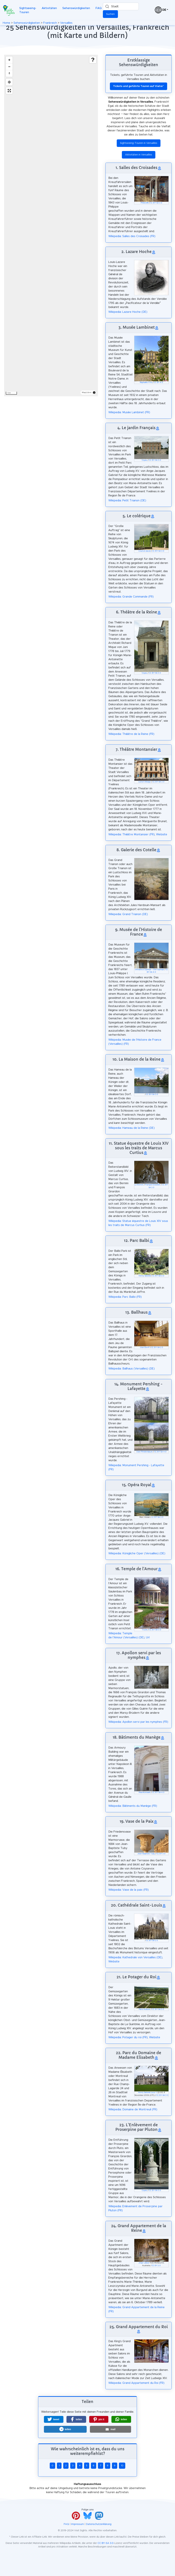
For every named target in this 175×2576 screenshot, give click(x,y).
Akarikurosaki (145, 1792)
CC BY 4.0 (158, 382)
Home (6, 23)
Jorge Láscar (143, 2263)
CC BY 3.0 (161, 1854)
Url (148, 1637)
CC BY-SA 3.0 (156, 203)
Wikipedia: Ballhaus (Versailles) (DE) (131, 1368)
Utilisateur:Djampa (143, 969)
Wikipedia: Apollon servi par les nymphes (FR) (138, 1722)
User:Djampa (158, 969)
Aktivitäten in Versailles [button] (138, 155)
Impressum (77, 2524)
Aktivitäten (49, 8)
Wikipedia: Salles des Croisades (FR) (131, 236)
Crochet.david (145, 551)
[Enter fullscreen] (9, 90)
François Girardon (152, 1185)
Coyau (144, 460)
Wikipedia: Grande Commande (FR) (131, 596)
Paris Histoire (144, 2009)
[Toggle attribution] (94, 392)
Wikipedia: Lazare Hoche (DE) (127, 312)
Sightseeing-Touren (27, 10)
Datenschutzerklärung (98, 2524)
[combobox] (121, 6)
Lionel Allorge (144, 782)
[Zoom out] (9, 66)
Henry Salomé (145, 1276)
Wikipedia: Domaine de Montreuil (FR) (132, 2109)
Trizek (144, 1630)
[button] (53, 2419)
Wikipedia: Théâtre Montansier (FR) (131, 834)
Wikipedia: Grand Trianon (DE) (128, 914)
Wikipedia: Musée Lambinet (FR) (129, 412)
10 (122, 2465)
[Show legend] (92, 59)
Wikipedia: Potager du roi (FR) (128, 2037)
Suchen (110, 14)
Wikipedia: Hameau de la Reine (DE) (131, 1128)
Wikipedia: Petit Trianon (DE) (127, 500)
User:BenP (145, 1347)
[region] (51, 225)
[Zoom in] (9, 59)
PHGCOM (145, 203)
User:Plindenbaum (144, 1452)
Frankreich (50, 23)
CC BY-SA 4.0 (160, 1452)
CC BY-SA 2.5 (157, 1347)
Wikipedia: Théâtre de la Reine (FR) (131, 734)
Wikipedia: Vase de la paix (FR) (128, 1889)
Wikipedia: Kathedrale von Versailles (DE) (135, 1957)
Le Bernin (138, 1185)
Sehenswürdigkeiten (76, 8)
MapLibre (86, 392)
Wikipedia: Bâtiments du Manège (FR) (132, 1806)
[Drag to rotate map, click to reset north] (9, 73)
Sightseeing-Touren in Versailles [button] (138, 143)
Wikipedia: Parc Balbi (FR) (125, 1297)
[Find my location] (9, 82)
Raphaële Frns (146, 382)
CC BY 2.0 (156, 2265)
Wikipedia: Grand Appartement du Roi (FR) (136, 2383)
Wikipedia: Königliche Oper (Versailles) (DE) (136, 1553)
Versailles (66, 23)
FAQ (99, 8)
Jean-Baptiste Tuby (146, 1854)
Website (161, 834)
